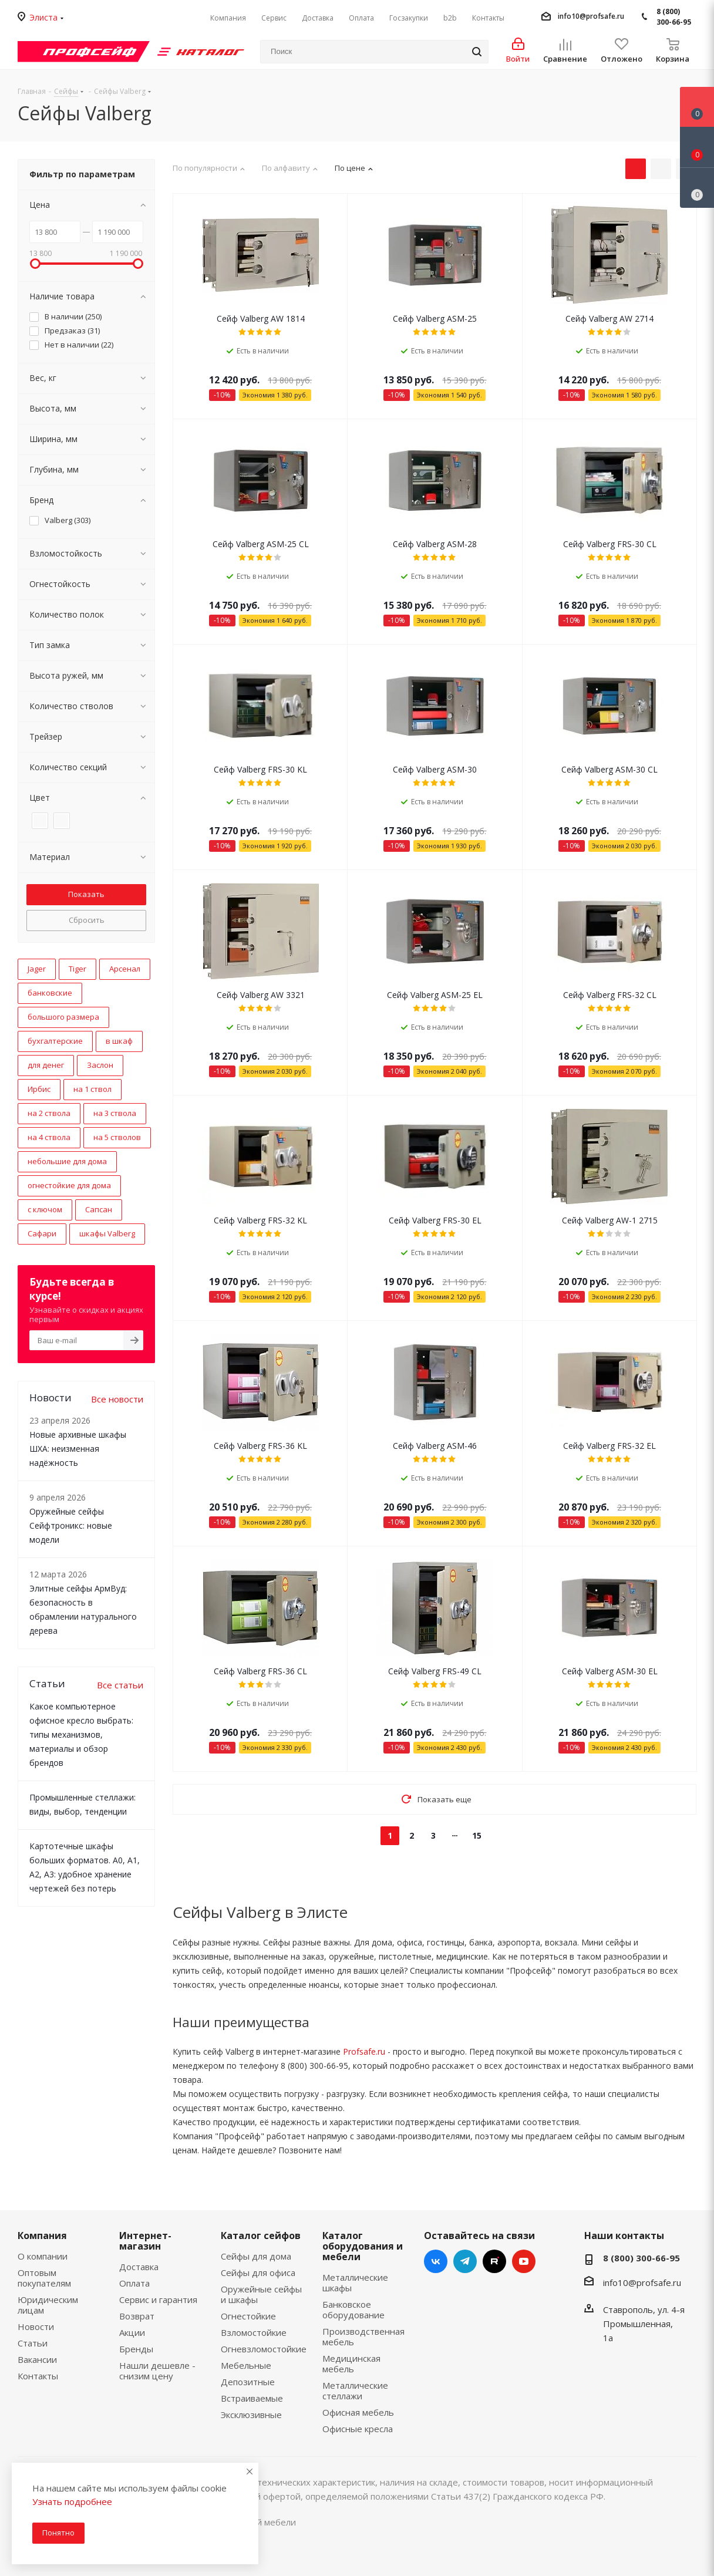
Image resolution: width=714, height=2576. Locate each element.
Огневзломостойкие (264, 2349)
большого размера (63, 1016)
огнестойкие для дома (69, 1185)
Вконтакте (435, 2261)
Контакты (38, 2376)
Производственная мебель (363, 2336)
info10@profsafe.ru (591, 16)
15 (476, 1835)
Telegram (465, 2261)
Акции (132, 2332)
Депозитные (248, 2382)
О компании (43, 2256)
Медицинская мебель (351, 2363)
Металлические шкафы (355, 2282)
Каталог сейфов (261, 2235)
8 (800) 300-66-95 (673, 16)
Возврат (136, 2316)
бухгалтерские (55, 1041)
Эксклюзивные (251, 2414)
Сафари (42, 1233)
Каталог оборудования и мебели (362, 2246)
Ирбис (39, 1089)
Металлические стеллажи (355, 2390)
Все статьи (120, 1685)
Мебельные (246, 2365)
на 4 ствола (49, 1137)
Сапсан (98, 1209)
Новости (36, 2326)
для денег (46, 1065)
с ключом (45, 1209)
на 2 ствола (49, 1113)
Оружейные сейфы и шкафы (261, 2294)
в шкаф (119, 1041)
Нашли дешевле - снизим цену (157, 2370)
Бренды (136, 2349)
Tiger (77, 968)
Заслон (100, 1065)
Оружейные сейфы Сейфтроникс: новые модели (70, 1525)
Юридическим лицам (48, 2305)
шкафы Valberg (107, 1233)
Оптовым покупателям (44, 2278)
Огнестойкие (248, 2316)
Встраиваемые (252, 2398)
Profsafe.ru (364, 2051)
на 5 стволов (117, 1137)
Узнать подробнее (72, 2501)
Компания (42, 2235)
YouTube (524, 2261)
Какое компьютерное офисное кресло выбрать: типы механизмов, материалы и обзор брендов (81, 1734)
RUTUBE (494, 2261)
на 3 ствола (114, 1113)
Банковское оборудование (353, 2309)
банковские (50, 992)
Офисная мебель (358, 2412)
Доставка (139, 2266)
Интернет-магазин (145, 2241)
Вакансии (37, 2359)
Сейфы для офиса (258, 2272)
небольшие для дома (67, 1161)
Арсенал (124, 968)
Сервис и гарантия (158, 2299)
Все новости (117, 1399)
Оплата (134, 2283)
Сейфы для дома (256, 2256)
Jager (37, 968)
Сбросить (87, 920)
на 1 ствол (92, 1089)
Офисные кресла (357, 2429)
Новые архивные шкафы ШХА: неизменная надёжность (77, 1448)
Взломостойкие (254, 2332)
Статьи (33, 2343)
